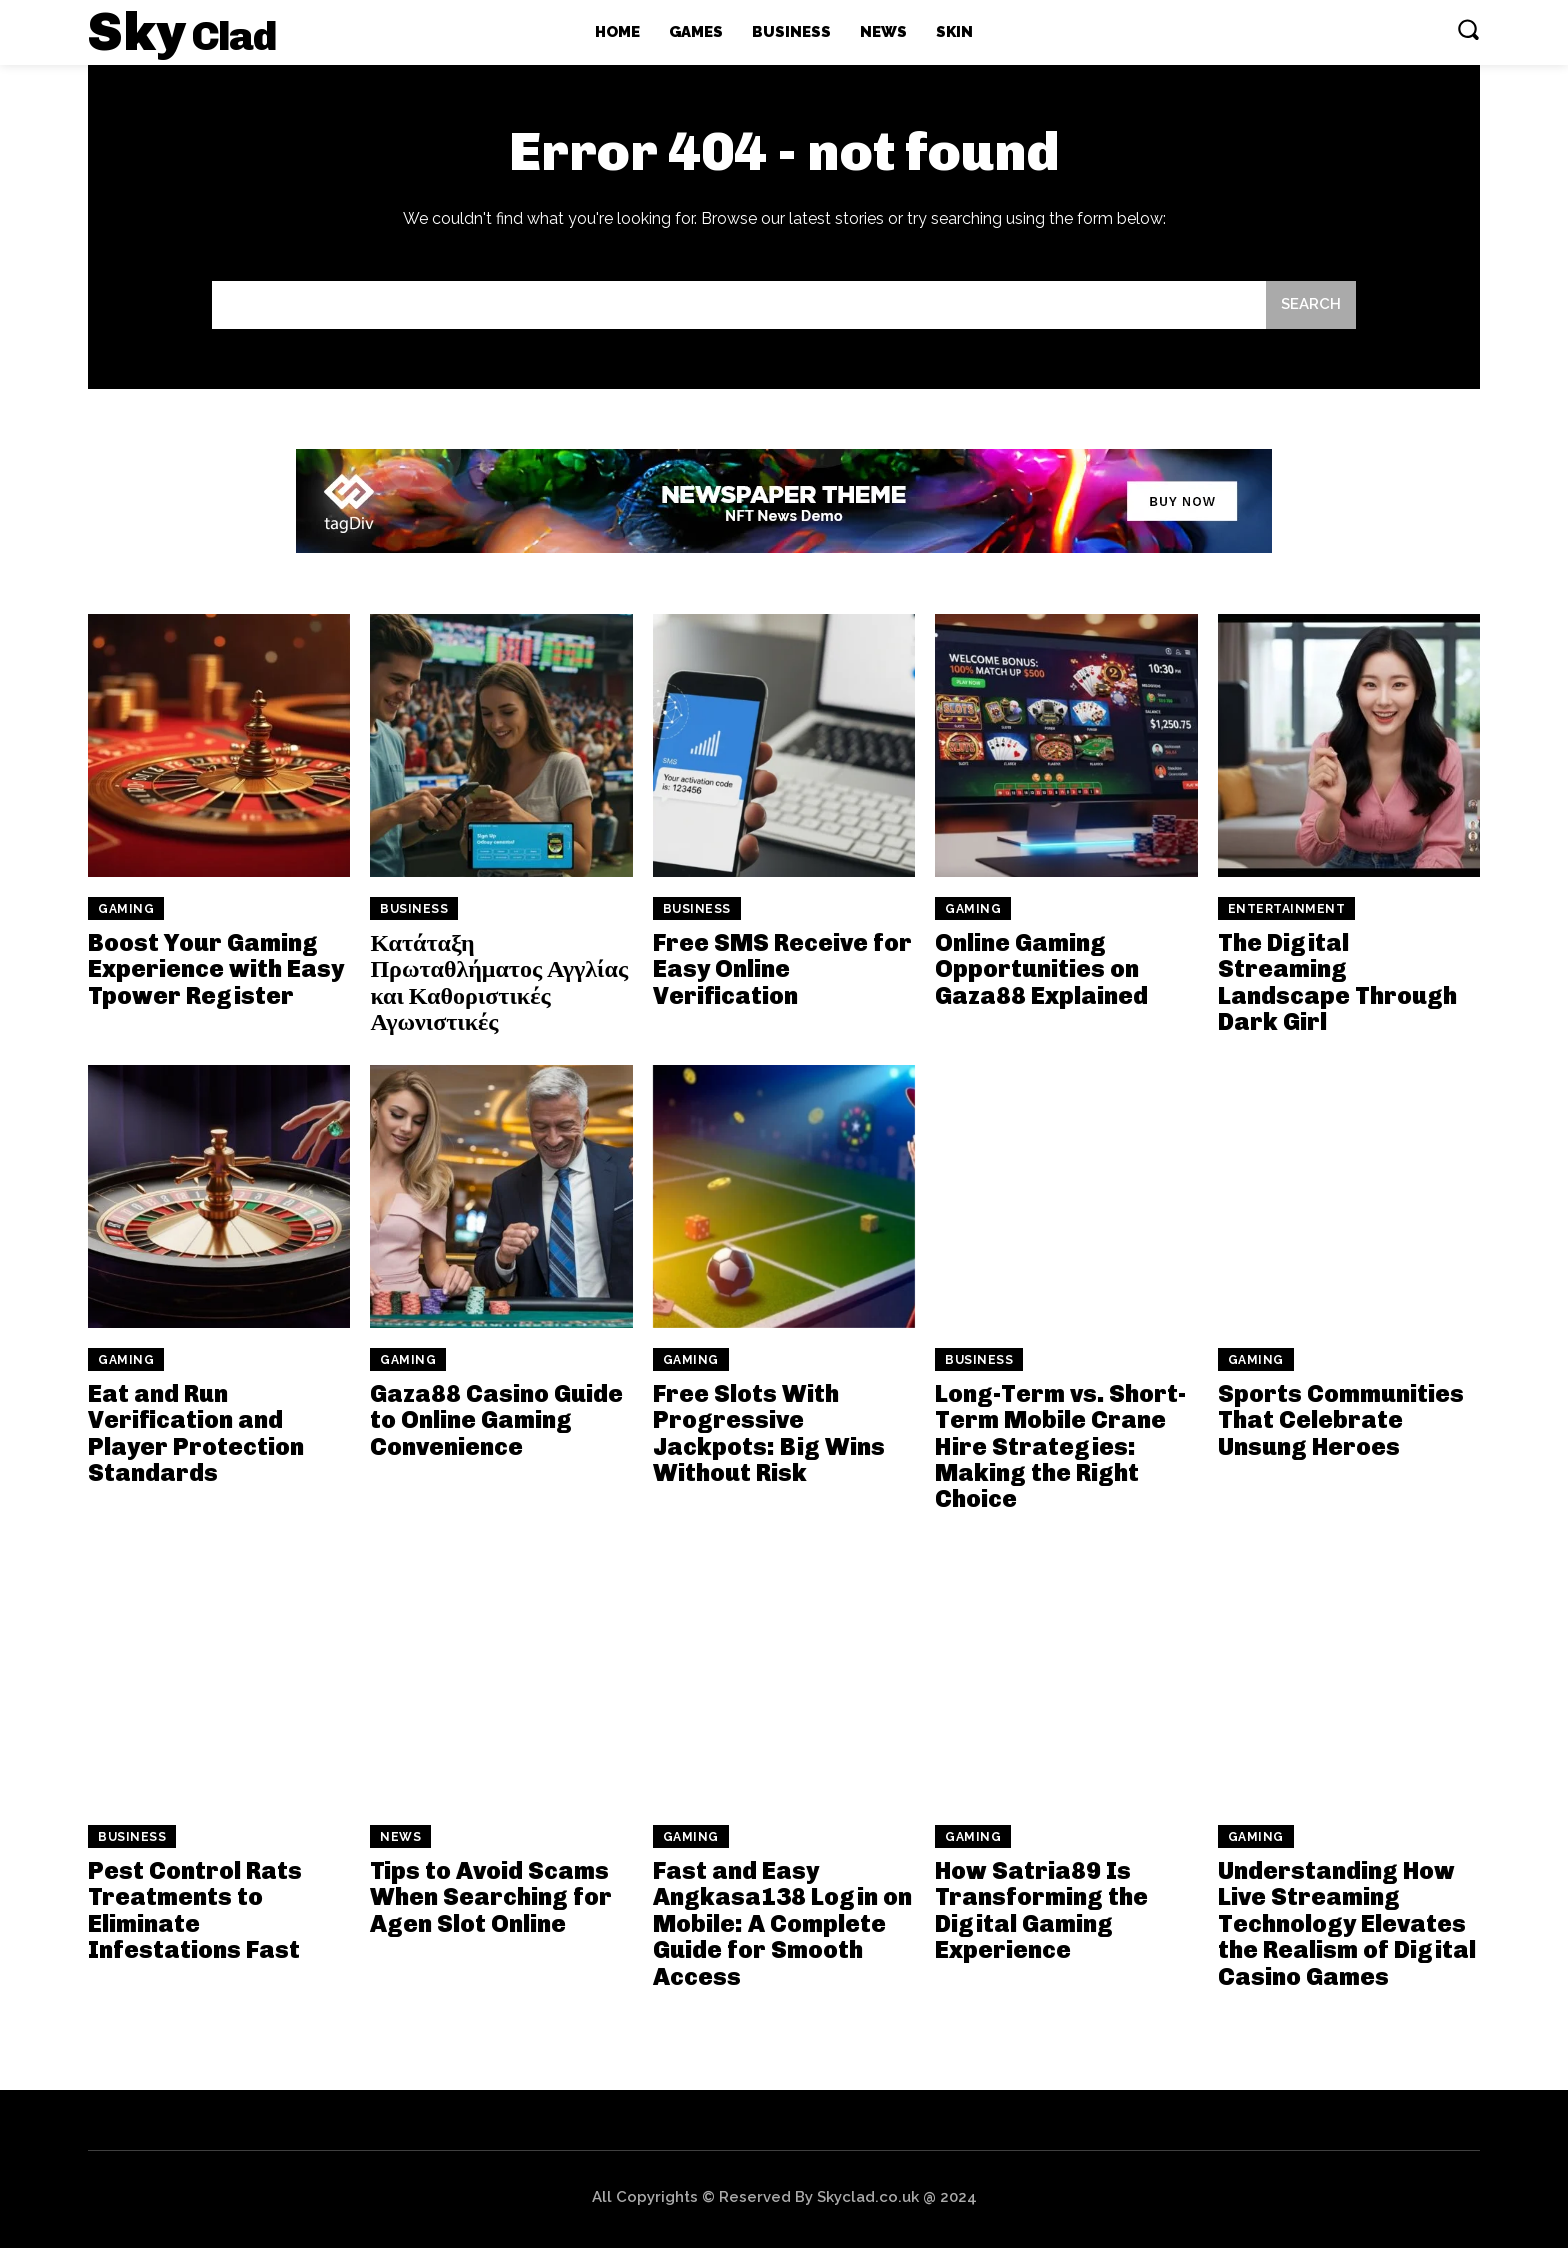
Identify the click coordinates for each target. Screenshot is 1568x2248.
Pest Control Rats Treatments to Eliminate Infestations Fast (195, 1910)
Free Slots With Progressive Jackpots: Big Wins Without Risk (769, 1433)
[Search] (1311, 305)
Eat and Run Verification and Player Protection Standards (196, 1433)
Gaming (126, 909)
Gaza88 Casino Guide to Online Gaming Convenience (496, 1420)
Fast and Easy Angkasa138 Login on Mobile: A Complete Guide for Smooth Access (782, 1923)
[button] (1468, 29)
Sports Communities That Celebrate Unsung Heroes (1341, 1420)
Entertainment (1287, 909)
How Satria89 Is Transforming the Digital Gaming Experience (1041, 1910)
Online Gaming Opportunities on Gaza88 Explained (1041, 969)
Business (414, 909)
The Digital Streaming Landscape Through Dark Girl (1337, 982)
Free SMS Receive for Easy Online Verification (782, 969)
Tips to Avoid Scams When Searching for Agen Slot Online (491, 1897)
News (400, 1837)
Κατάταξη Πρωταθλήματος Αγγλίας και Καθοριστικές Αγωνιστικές (499, 982)
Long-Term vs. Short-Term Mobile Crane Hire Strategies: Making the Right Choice (1060, 1446)
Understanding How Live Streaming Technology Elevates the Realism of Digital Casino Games (1347, 1923)
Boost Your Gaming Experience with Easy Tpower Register (216, 969)
